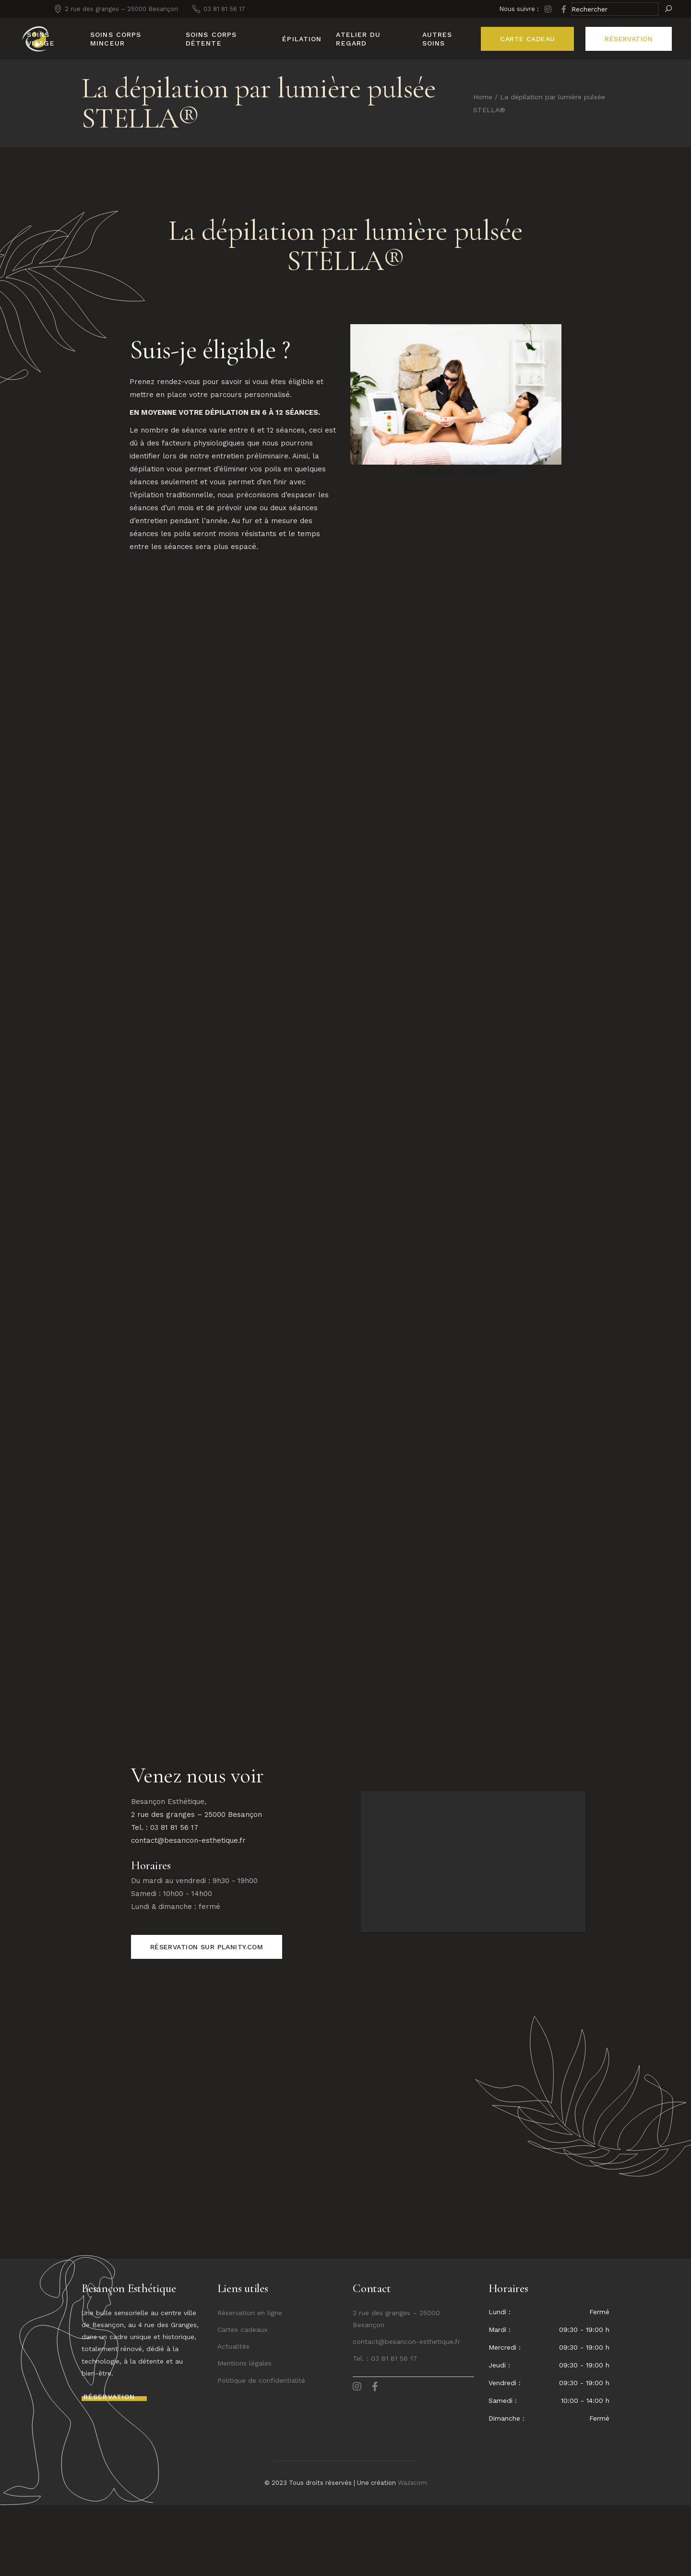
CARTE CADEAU (527, 39)
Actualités (233, 2417)
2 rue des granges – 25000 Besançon (196, 1885)
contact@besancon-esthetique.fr (188, 1911)
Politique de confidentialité (261, 2451)
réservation (629, 39)
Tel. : (362, 2429)
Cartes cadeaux (242, 2400)
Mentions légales (244, 2434)
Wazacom (412, 2553)
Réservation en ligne (249, 2384)
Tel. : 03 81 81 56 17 (164, 1898)
